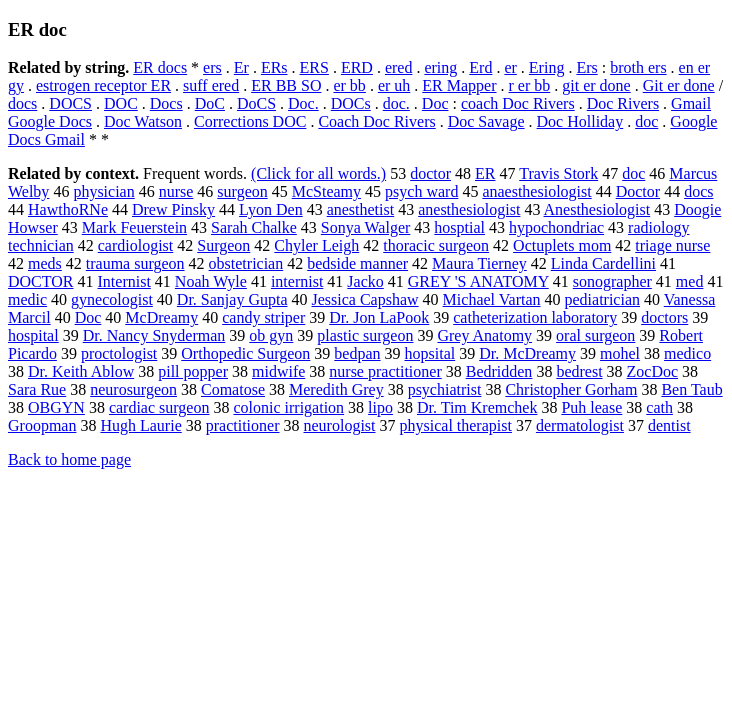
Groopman (42, 425)
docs (22, 103)
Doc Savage (486, 121)
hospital (33, 335)
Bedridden (499, 371)
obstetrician (246, 263)
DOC (121, 103)
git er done (596, 85)
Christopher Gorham (571, 389)
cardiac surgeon (159, 407)
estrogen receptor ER (103, 85)
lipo (380, 407)
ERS (314, 67)
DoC (210, 103)
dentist (669, 425)
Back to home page (69, 459)
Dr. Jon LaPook (379, 317)
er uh (394, 85)
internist (297, 281)
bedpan (357, 353)
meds (45, 263)
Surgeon (223, 245)
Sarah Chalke (254, 227)
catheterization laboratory (535, 317)
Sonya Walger (366, 227)
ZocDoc (653, 371)
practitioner (243, 425)
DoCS (256, 103)
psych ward (421, 191)
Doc (435, 103)
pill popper (193, 371)
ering (440, 67)
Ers (586, 67)
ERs (274, 67)
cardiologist (136, 245)
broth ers (638, 67)
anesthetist (361, 209)
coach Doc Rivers (518, 103)
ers (212, 67)
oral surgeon (595, 335)
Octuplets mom (562, 245)
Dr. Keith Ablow (81, 371)
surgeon (242, 191)
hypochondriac (556, 227)
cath (659, 407)
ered (399, 67)
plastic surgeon (365, 335)
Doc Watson (143, 121)
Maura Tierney (479, 263)
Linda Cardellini (603, 263)
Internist (124, 281)
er (510, 67)
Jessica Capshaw (365, 299)
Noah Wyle (211, 281)
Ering (547, 67)
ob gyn (271, 335)
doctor (430, 173)
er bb (349, 85)
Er (241, 67)
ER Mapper (459, 85)
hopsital (430, 353)
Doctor (638, 191)
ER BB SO (286, 85)
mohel (620, 353)
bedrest (579, 371)
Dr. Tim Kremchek (477, 407)
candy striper (263, 317)
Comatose (233, 389)
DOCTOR (41, 281)
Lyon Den (271, 209)
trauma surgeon (135, 263)
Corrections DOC (250, 121)
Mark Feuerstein (134, 227)
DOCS (70, 103)
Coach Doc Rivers (376, 121)
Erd (480, 67)
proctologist (119, 353)
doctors (664, 317)
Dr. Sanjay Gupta (232, 299)
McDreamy (161, 317)
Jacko (365, 281)
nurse (176, 191)
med (690, 281)
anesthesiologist (469, 209)
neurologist (340, 425)
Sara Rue (37, 389)
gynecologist (112, 299)
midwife (278, 371)
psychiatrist (445, 389)
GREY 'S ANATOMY (478, 281)
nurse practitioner (385, 371)
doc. (396, 103)
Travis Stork (558, 173)
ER (485, 173)
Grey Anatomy (484, 335)
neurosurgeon (133, 389)
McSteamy (326, 191)
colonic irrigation (288, 407)
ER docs (160, 67)
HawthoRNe (68, 209)
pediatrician (603, 299)
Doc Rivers (623, 103)
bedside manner (357, 263)
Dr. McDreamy (527, 353)
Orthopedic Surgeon (245, 353)
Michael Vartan (492, 299)
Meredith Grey (336, 389)
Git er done (679, 85)
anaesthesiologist (536, 191)
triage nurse (672, 245)
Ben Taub (691, 389)
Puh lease (591, 407)
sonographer (612, 281)
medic (27, 299)
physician (103, 191)
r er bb (530, 85)
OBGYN (56, 407)
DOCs (351, 103)
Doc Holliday (580, 121)
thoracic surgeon (436, 245)
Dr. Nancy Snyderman (154, 335)
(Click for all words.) (318, 173)
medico (687, 353)
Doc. (303, 103)
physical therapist (456, 425)
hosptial (459, 227)
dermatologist (580, 425)
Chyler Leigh (316, 245)
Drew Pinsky (173, 209)
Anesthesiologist (597, 209)
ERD (357, 67)
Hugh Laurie (140, 425)
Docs (166, 103)
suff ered (211, 85)
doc (646, 121)
